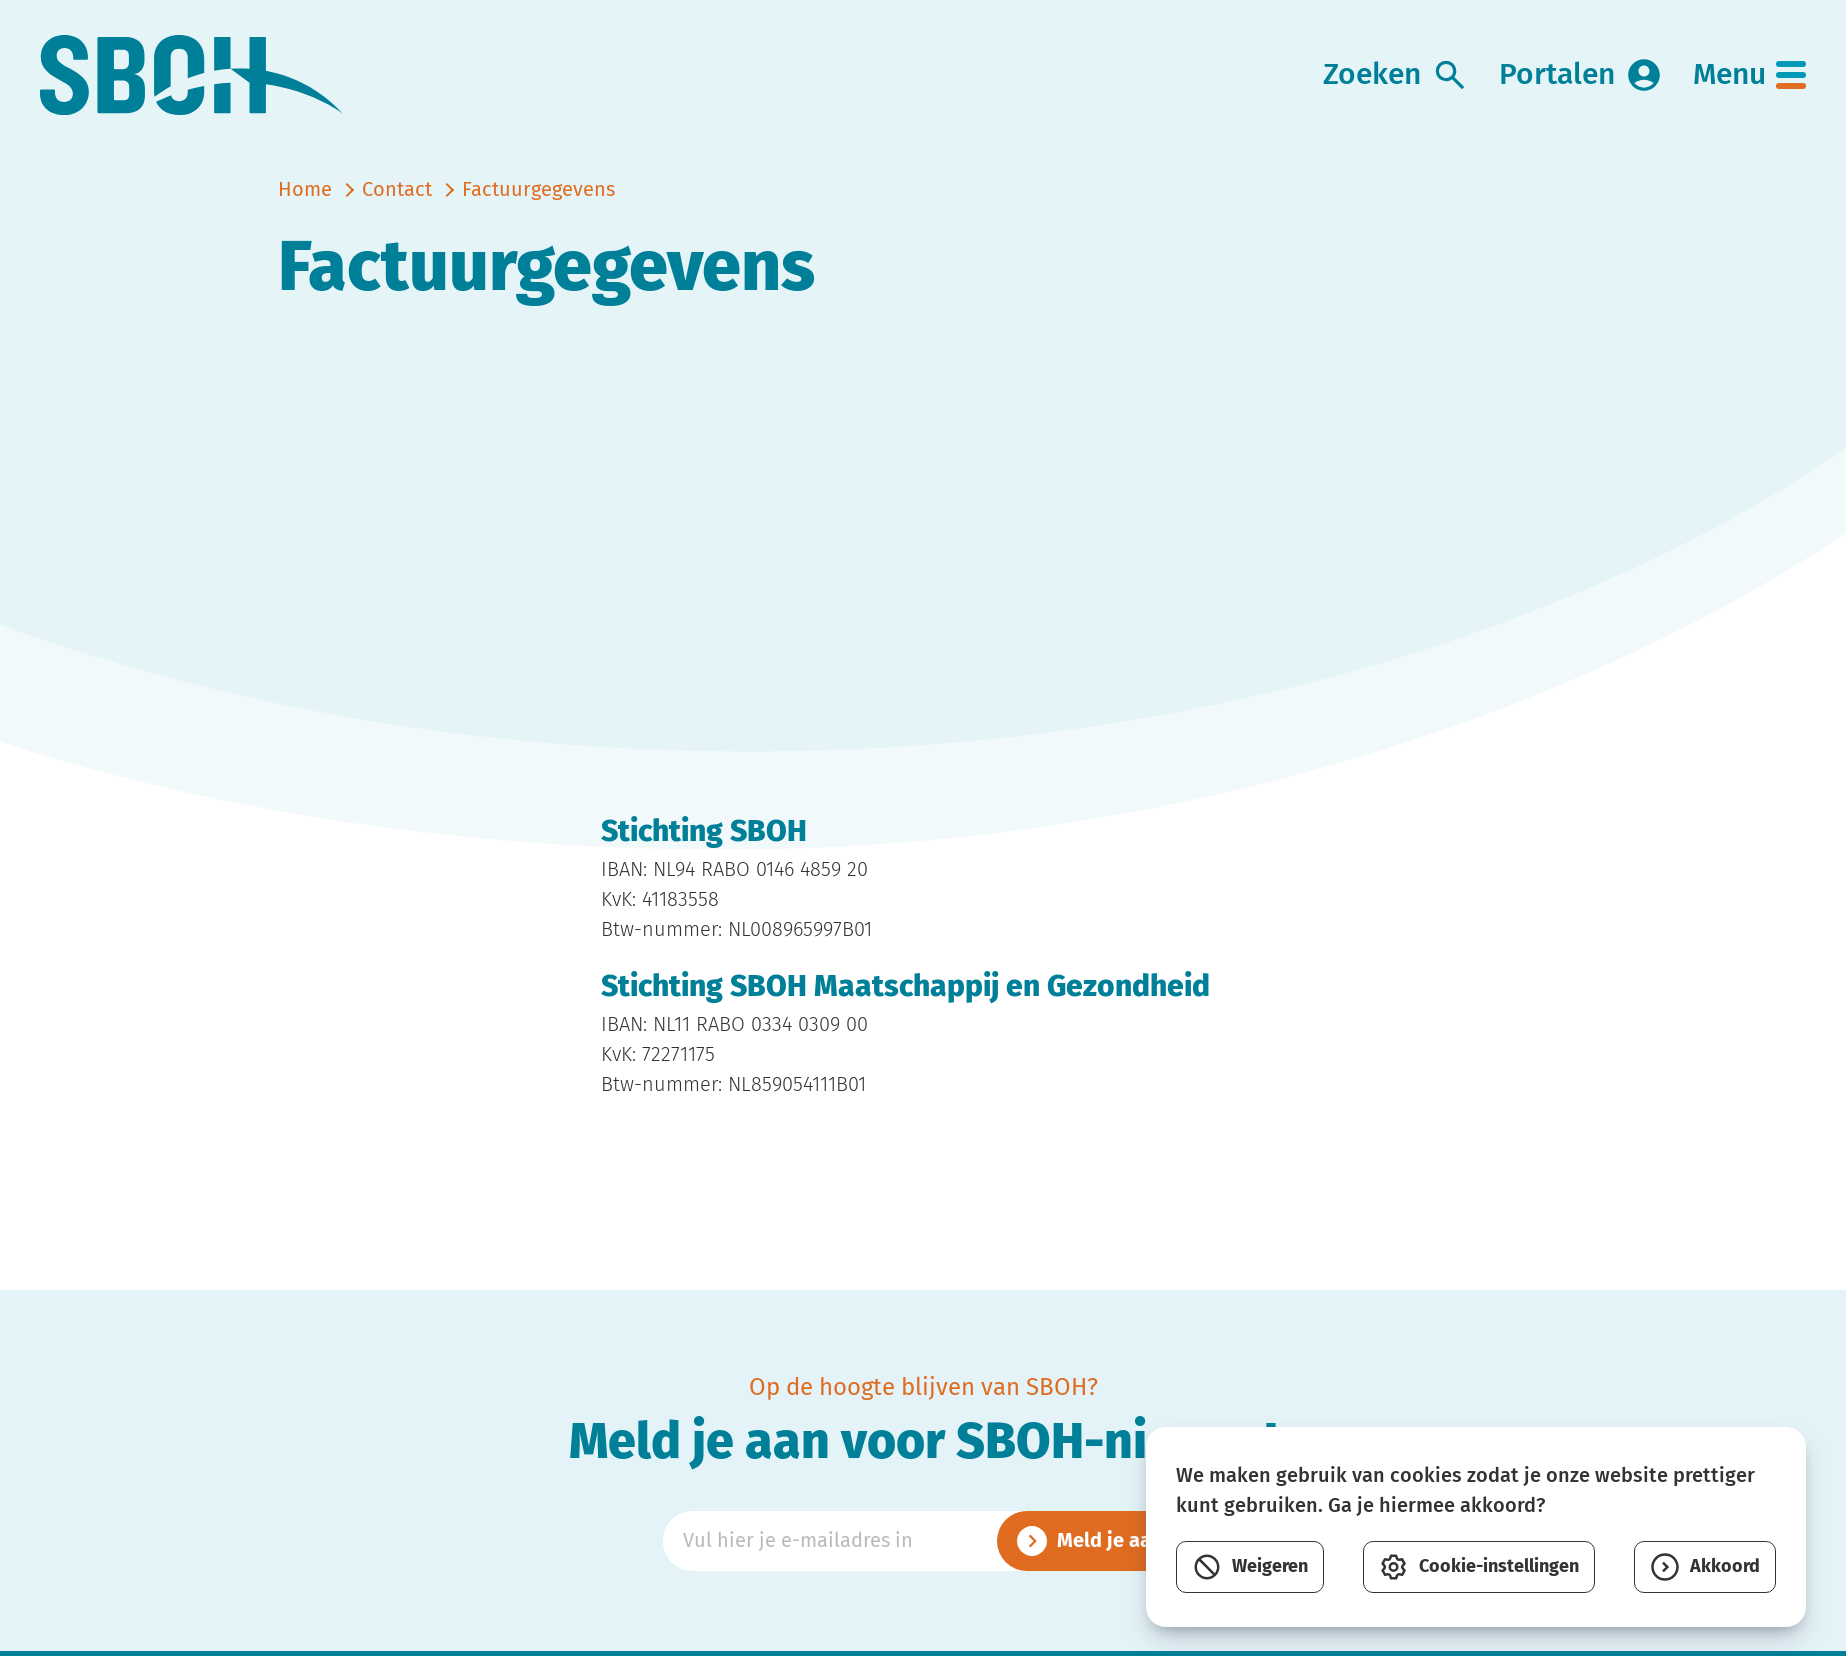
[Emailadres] (923, 1541)
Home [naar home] (305, 190)
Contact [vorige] (397, 190)
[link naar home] (191, 75)
